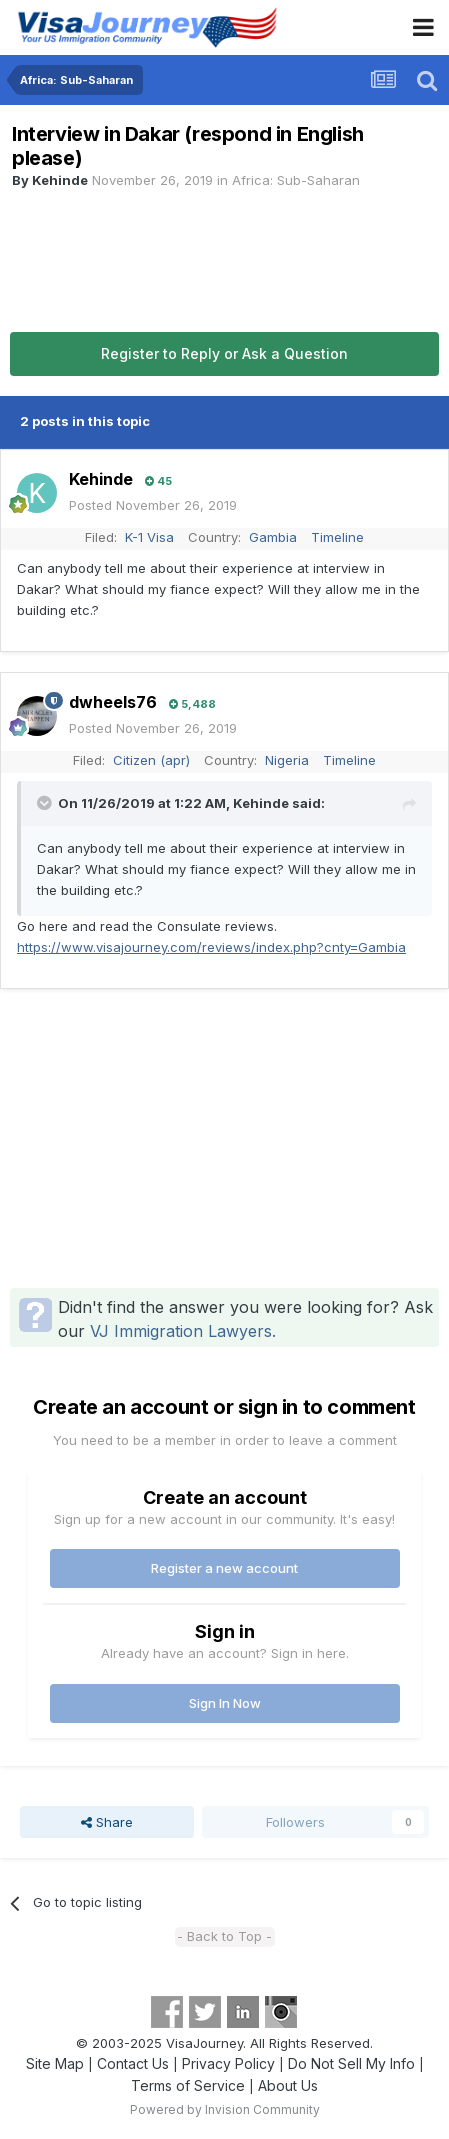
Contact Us (133, 2063)
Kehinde (60, 180)
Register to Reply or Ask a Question (224, 353)
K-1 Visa (149, 537)
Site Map (55, 2063)
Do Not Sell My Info (351, 2063)
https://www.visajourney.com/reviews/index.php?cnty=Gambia (211, 947)
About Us (288, 2085)
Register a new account (224, 1568)
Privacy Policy (228, 2063)
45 (158, 481)
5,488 (192, 704)
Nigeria (287, 760)
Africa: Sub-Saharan (296, 180)
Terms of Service (188, 2085)
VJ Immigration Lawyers (181, 1331)
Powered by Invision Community (225, 2109)
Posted (153, 505)
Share (107, 1822)
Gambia (273, 537)
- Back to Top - (224, 1936)
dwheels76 (113, 702)
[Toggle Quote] (46, 803)
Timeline (337, 537)
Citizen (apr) (151, 760)
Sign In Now (225, 1703)
